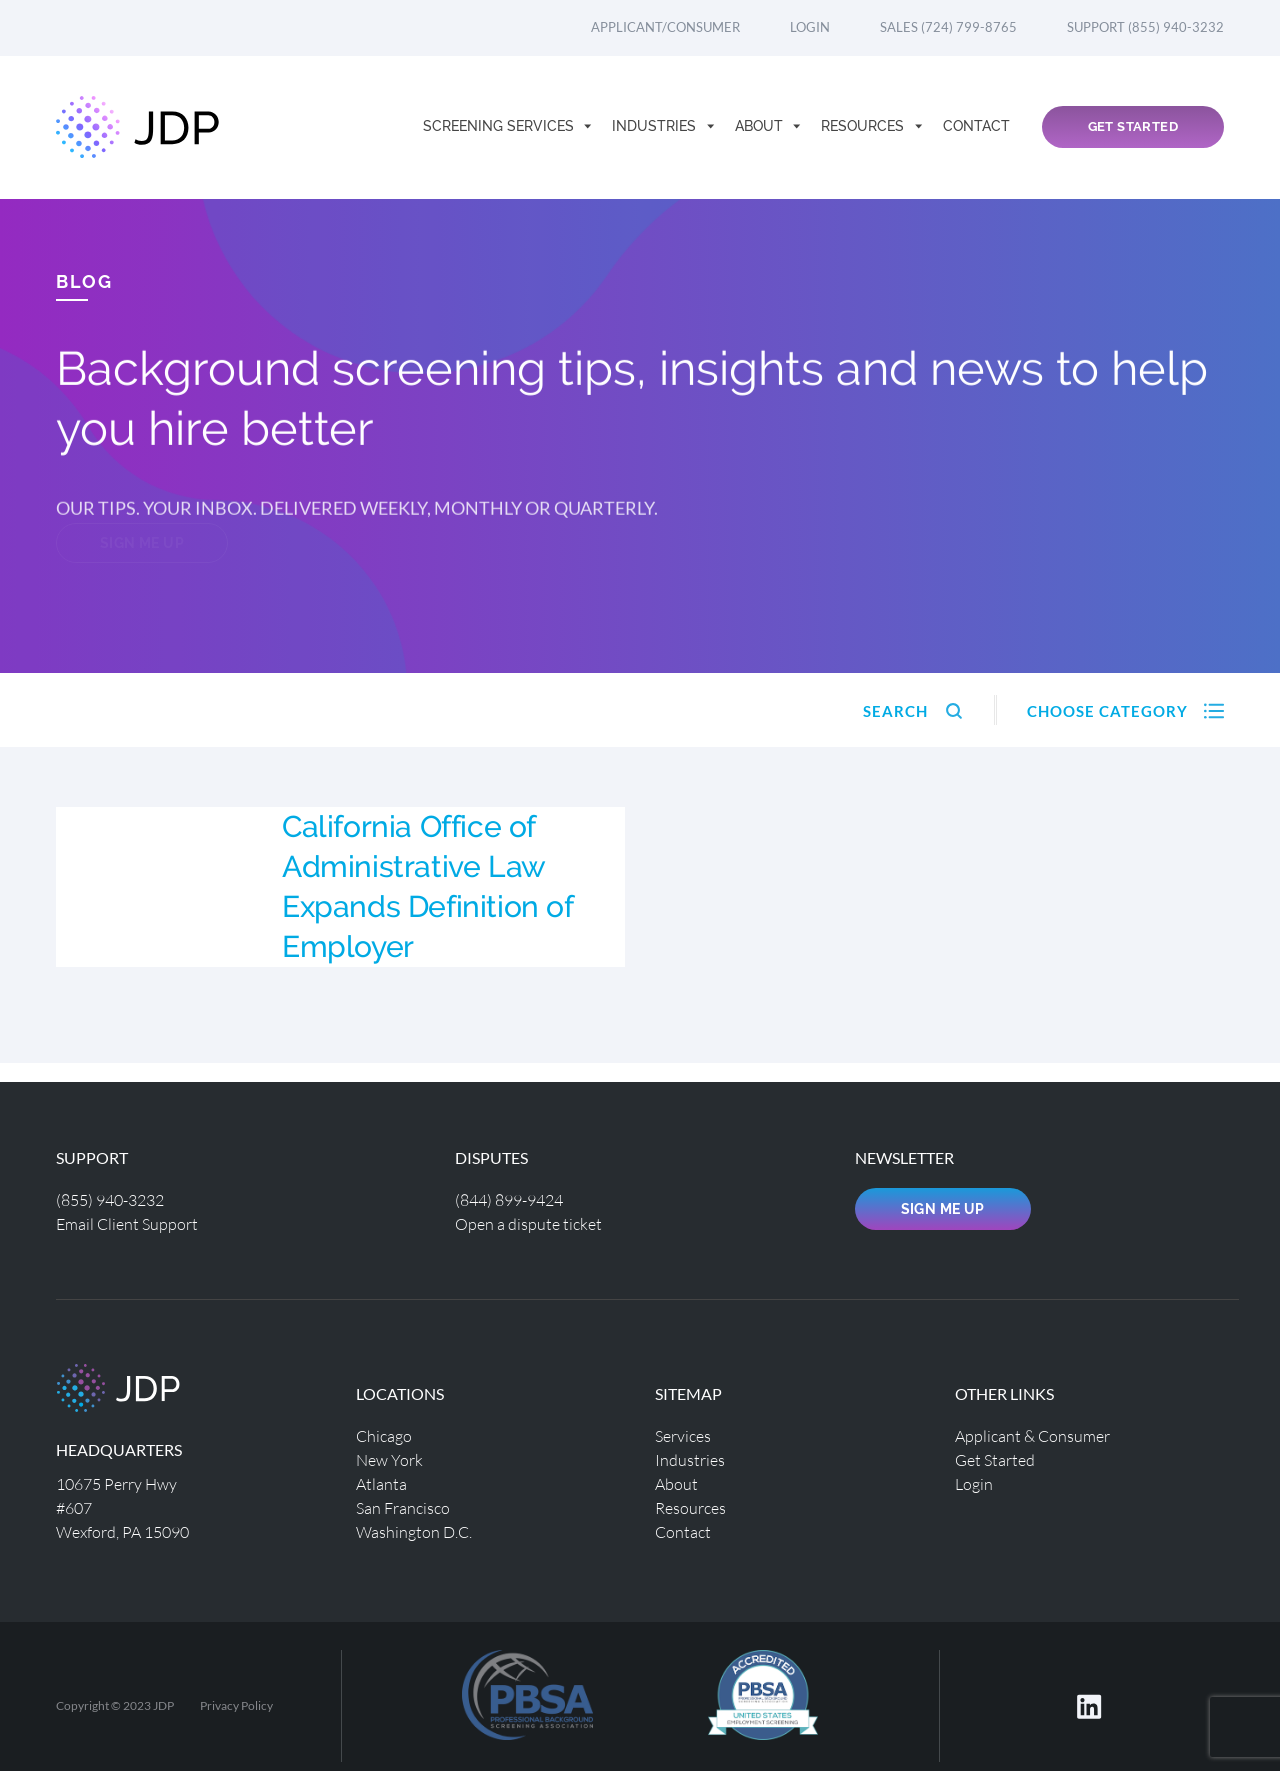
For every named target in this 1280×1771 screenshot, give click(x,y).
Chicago (384, 1435)
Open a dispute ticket (528, 1223)
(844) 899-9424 (509, 1199)
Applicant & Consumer (1032, 1435)
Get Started (1133, 126)
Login (810, 27)
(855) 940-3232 (110, 1199)
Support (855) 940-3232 (1145, 27)
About (761, 126)
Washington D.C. (414, 1531)
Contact (976, 126)
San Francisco (403, 1507)
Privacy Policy (236, 1705)
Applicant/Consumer (665, 27)
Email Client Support (127, 1223)
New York (389, 1459)
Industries (656, 126)
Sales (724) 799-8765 (948, 27)
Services (683, 1435)
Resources (864, 126)
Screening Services (500, 126)
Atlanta (381, 1483)
